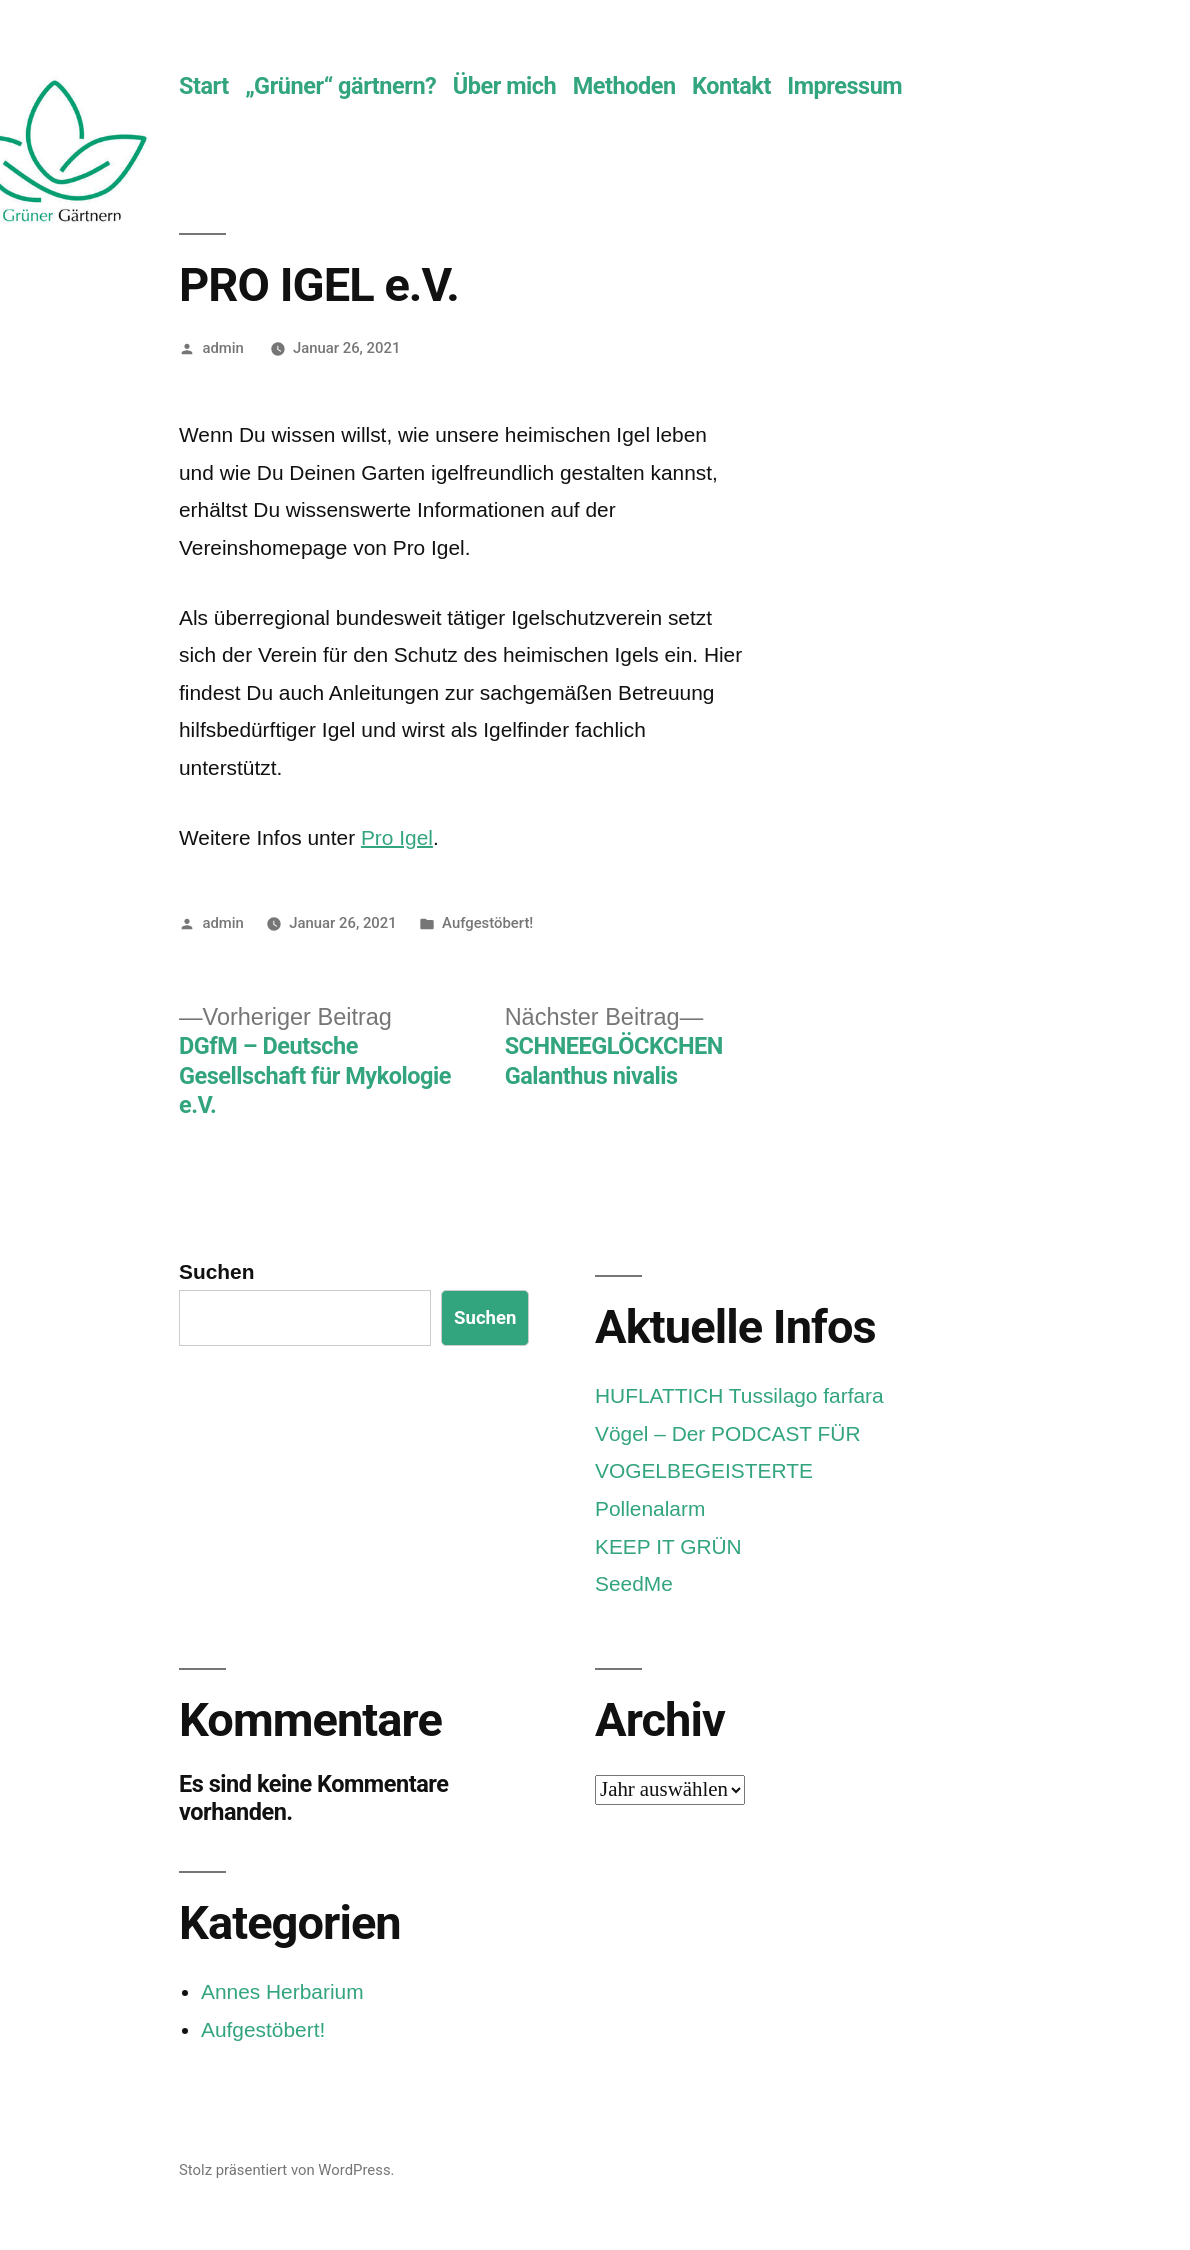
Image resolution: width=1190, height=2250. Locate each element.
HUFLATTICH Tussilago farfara (739, 1395)
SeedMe (634, 1583)
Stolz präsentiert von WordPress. (286, 2170)
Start (204, 86)
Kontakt (731, 86)
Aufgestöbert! (487, 923)
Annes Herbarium (282, 1991)
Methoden (624, 86)
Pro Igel (397, 837)
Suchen (216, 1271)
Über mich (505, 86)
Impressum (844, 86)
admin (222, 348)
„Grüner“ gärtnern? (340, 86)
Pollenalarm (650, 1508)
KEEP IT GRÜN (668, 1546)
